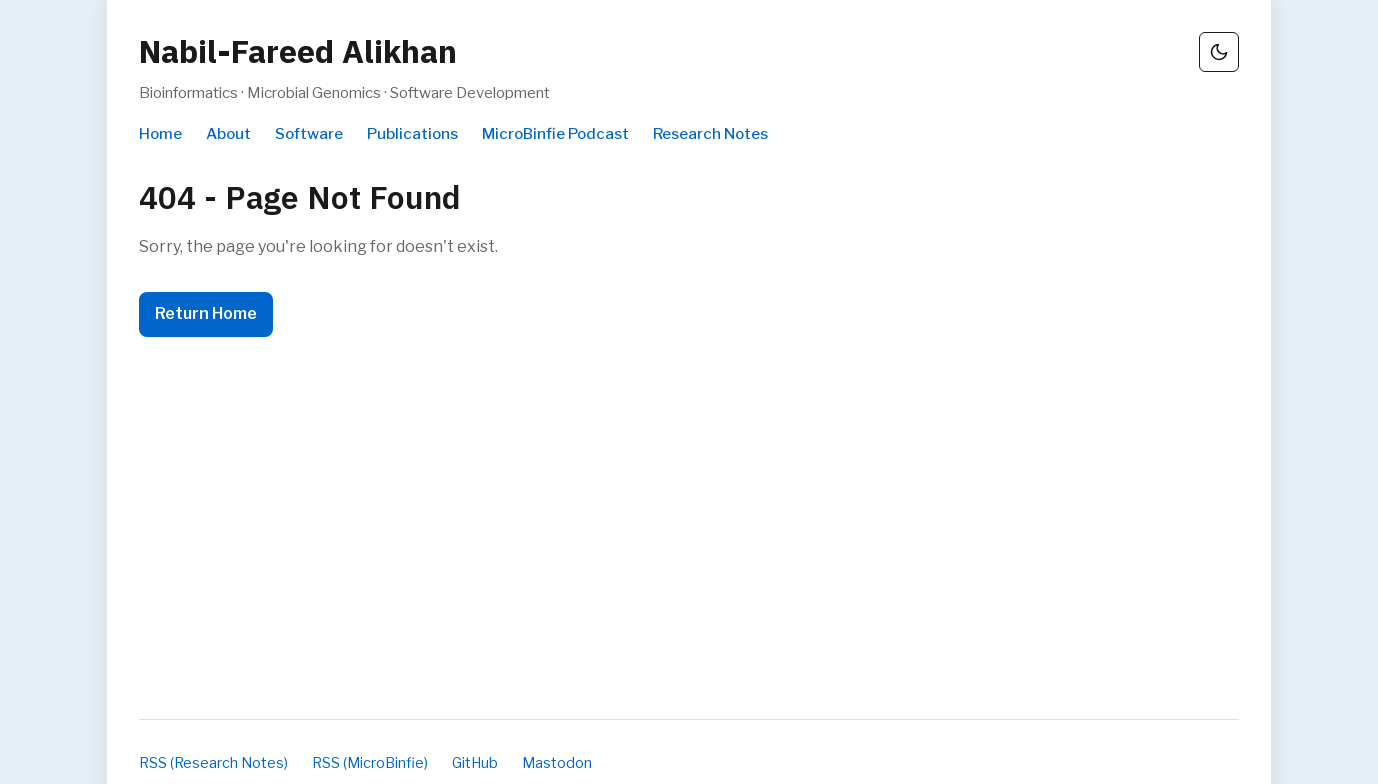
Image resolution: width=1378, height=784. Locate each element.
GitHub (475, 763)
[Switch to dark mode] (1219, 52)
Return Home (206, 313)
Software (309, 133)
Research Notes (710, 133)
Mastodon (557, 763)
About (228, 133)
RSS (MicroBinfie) (370, 763)
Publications (412, 133)
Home (160, 133)
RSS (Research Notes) (213, 763)
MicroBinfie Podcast (555, 133)
